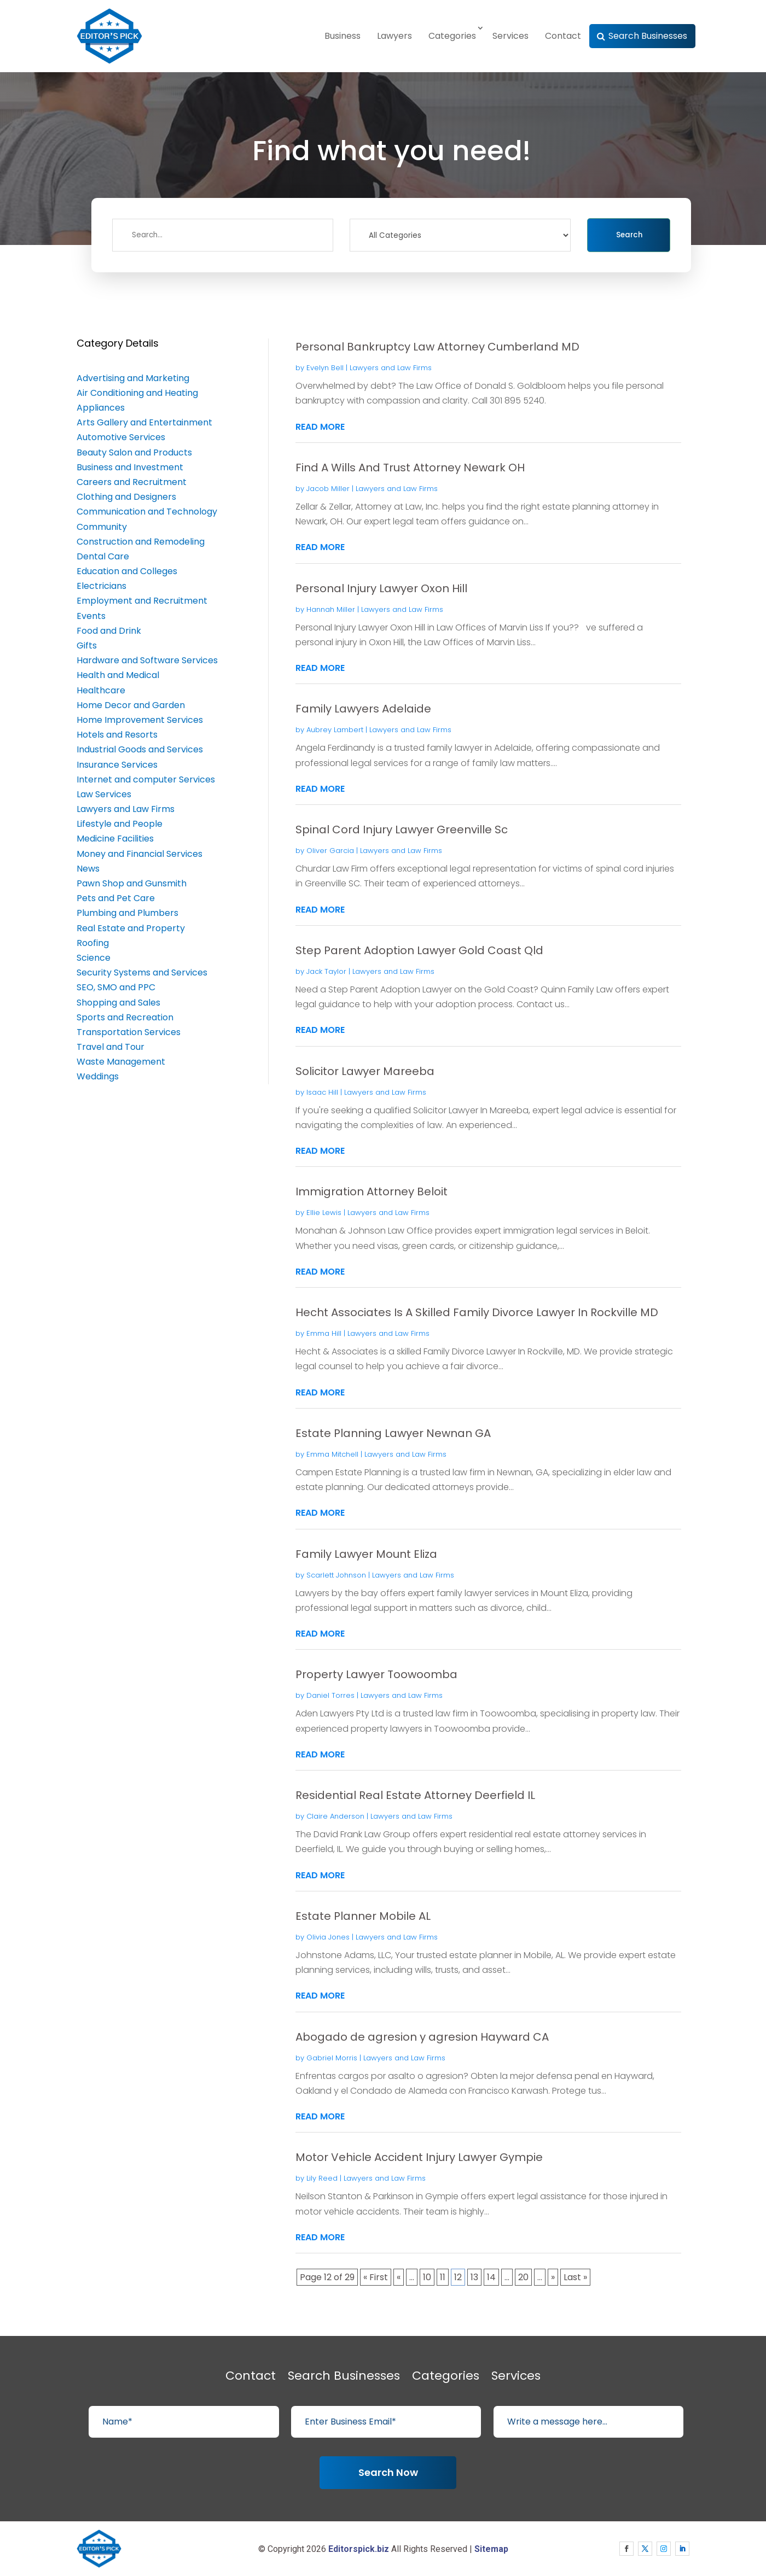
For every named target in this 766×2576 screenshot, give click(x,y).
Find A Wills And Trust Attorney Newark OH (410, 467)
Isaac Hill (322, 1092)
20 (523, 2277)
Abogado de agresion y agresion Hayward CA (422, 2037)
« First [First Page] (375, 2277)
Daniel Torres (330, 1695)
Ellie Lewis (323, 1212)
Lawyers (394, 36)
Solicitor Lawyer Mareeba (364, 1071)
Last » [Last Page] (575, 2277)
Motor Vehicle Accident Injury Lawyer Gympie (419, 2157)
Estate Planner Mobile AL (363, 1916)
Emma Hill (323, 1333)
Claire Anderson (335, 1816)
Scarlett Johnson (336, 1575)
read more (320, 426)
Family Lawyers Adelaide (363, 708)
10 (427, 2277)
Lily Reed (322, 2178)
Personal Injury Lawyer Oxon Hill (381, 588)
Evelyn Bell (325, 368)
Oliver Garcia (330, 850)
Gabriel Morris (331, 2058)
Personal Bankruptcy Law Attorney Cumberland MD (437, 346)
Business (342, 36)
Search (629, 235)
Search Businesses (647, 36)
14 (491, 2277)
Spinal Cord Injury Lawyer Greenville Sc (401, 829)
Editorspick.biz (358, 2549)
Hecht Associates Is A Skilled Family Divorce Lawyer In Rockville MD (476, 1312)
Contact (563, 36)
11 (442, 2277)
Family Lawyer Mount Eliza (366, 1554)
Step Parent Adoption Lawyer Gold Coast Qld (419, 950)
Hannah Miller (330, 609)
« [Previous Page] (399, 2277)
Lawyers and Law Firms (391, 368)
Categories (452, 36)
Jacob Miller (328, 488)
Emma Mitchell (332, 1454)
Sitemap (491, 2549)
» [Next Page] (553, 2277)
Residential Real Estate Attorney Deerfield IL (415, 1795)
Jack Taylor (326, 971)
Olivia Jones (328, 1937)
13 (474, 2277)
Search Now (388, 2472)
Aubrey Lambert (334, 730)
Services (510, 36)
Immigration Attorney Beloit (371, 1191)
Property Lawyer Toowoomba (376, 1674)
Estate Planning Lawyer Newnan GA (393, 1433)
